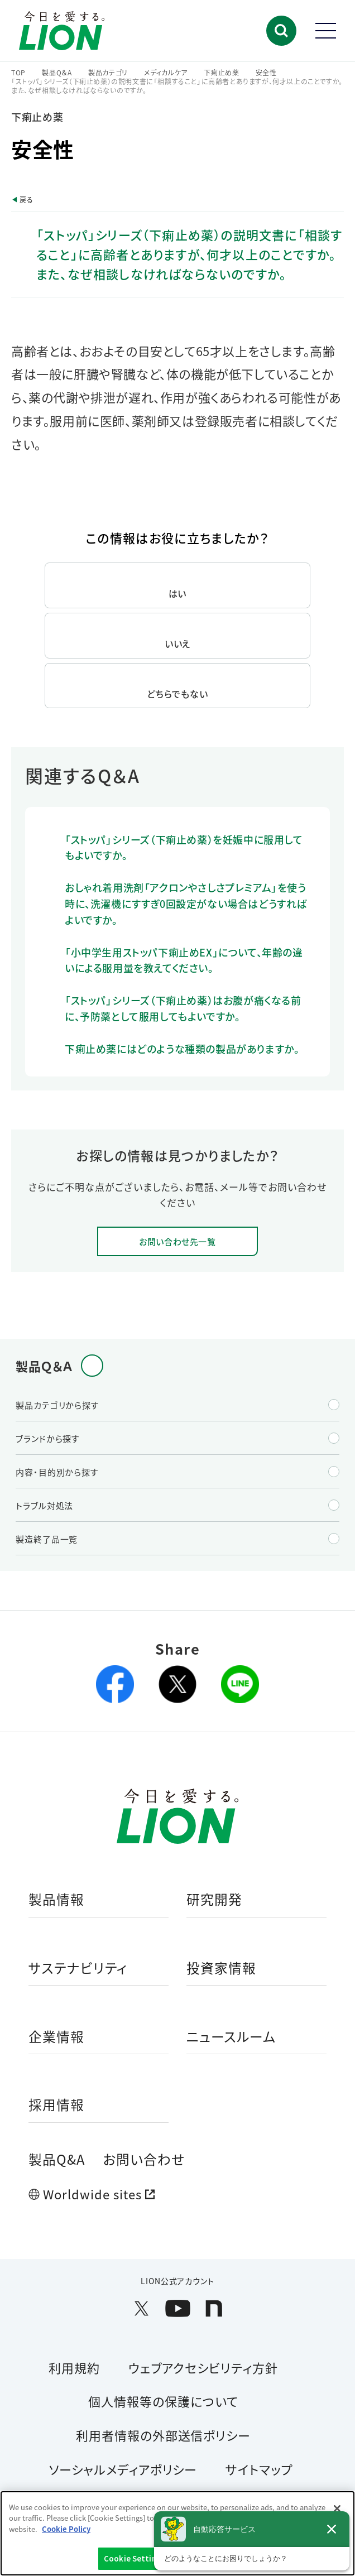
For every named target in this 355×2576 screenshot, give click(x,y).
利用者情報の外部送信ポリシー (163, 2435)
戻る (26, 199)
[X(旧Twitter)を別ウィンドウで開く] (177, 1684)
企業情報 (56, 2037)
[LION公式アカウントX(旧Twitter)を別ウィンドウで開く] (141, 2308)
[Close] (337, 2508)
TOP (18, 72)
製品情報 (56, 1900)
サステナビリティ (78, 1968)
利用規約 (74, 2367)
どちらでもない (177, 693)
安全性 (266, 72)
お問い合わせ (144, 2159)
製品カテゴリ (108, 72)
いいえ (178, 643)
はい (178, 593)
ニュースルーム (231, 2037)
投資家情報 (221, 1968)
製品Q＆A (57, 72)
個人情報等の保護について (163, 2401)
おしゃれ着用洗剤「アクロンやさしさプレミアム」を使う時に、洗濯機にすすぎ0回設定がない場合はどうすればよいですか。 (186, 903)
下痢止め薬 (221, 72)
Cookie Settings (134, 2558)
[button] (281, 31)
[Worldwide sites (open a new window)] (177, 2194)
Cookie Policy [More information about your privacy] (66, 2529)
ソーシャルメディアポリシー (123, 2469)
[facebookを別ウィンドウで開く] (115, 1684)
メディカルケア (166, 72)
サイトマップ (259, 2469)
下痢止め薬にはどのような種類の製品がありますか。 (182, 1048)
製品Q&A (56, 2159)
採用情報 (56, 2105)
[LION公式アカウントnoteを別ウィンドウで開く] (214, 2308)
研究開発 (214, 1900)
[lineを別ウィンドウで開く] (240, 1684)
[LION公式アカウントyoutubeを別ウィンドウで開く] (177, 2308)
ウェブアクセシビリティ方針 (202, 2367)
